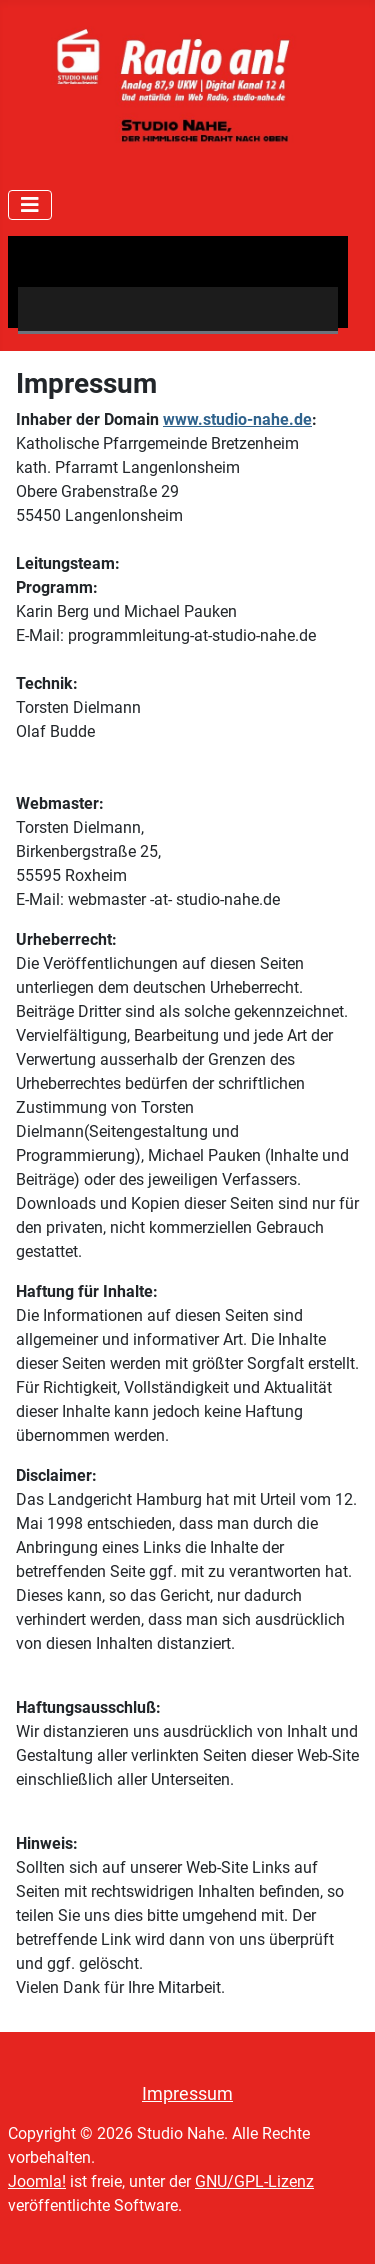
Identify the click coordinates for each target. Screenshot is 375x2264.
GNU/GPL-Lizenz (254, 2181)
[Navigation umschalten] (30, 205)
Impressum (187, 2094)
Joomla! (37, 2181)
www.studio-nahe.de (237, 419)
